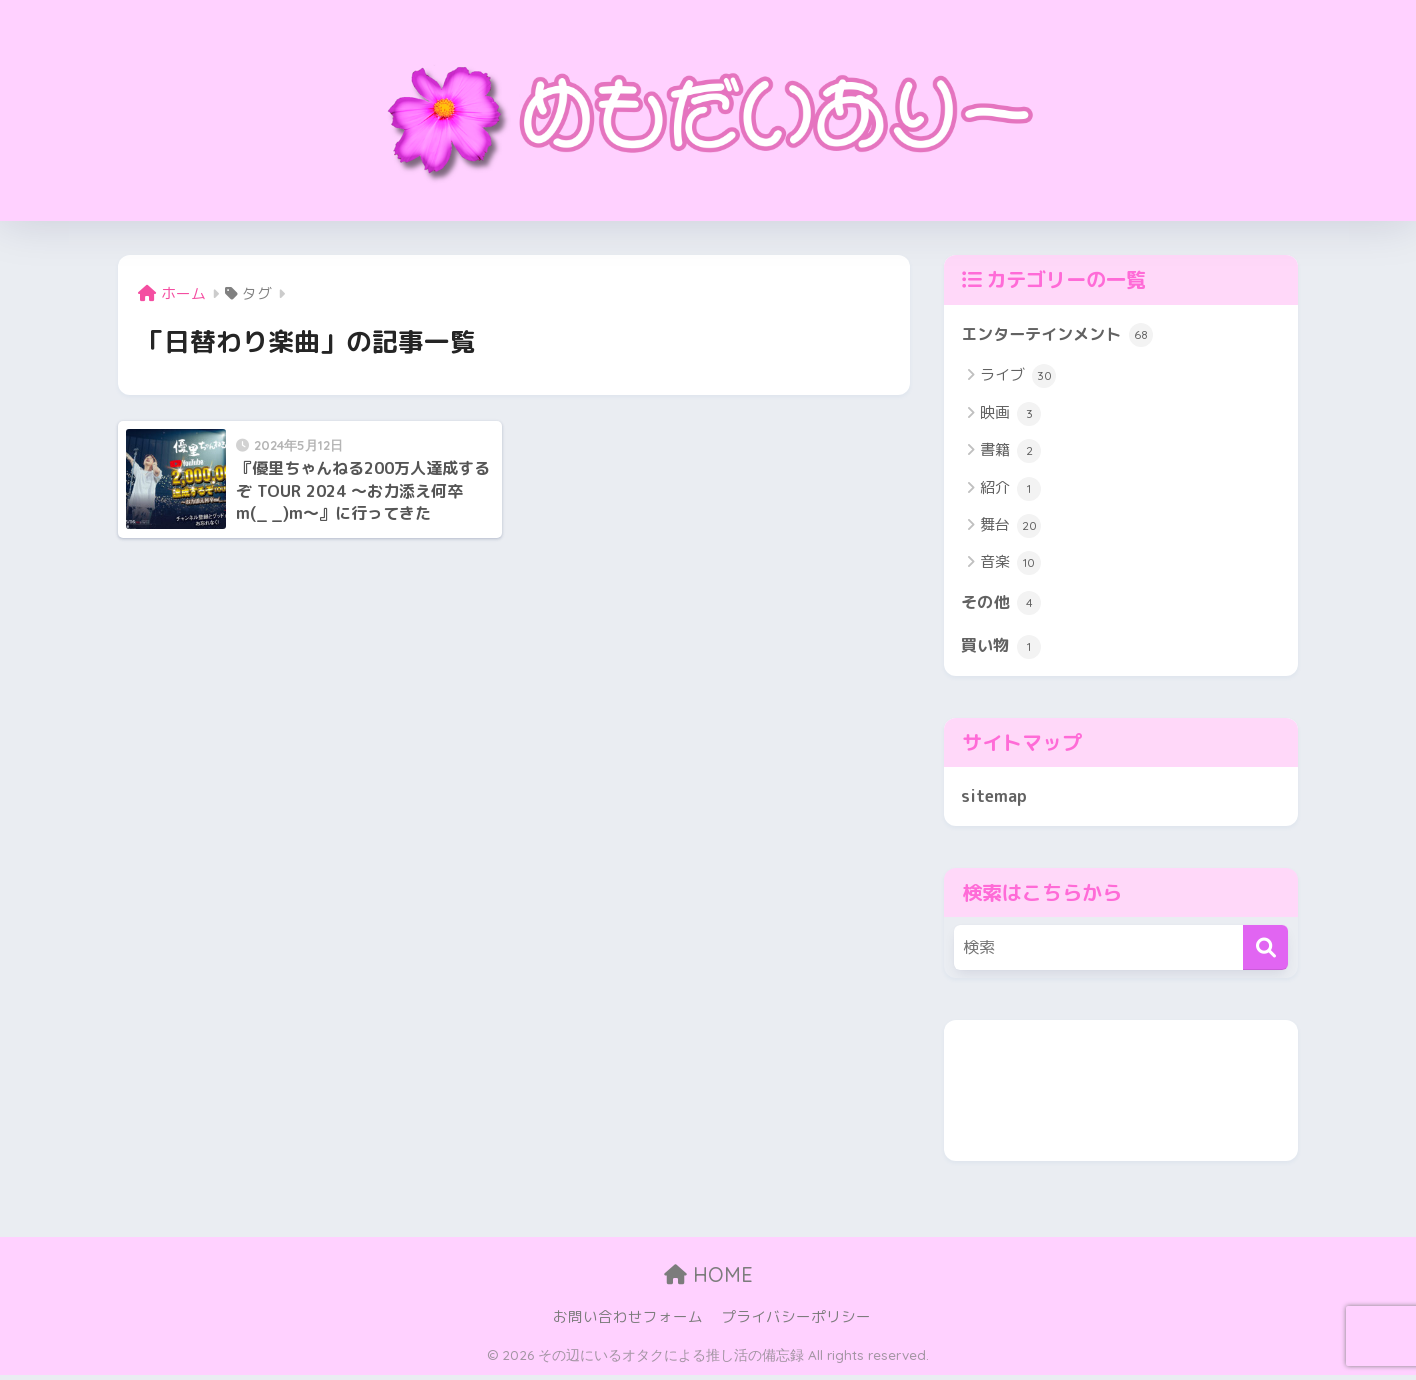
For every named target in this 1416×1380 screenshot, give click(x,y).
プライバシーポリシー (796, 1321)
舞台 (1010, 527)
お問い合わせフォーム (628, 1321)
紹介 (1010, 490)
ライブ (1018, 377)
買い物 (1002, 650)
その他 (1002, 605)
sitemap (994, 799)
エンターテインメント (1062, 336)
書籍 (1010, 452)
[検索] (1265, 952)
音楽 (1010, 565)
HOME (708, 1279)
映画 (1010, 415)
